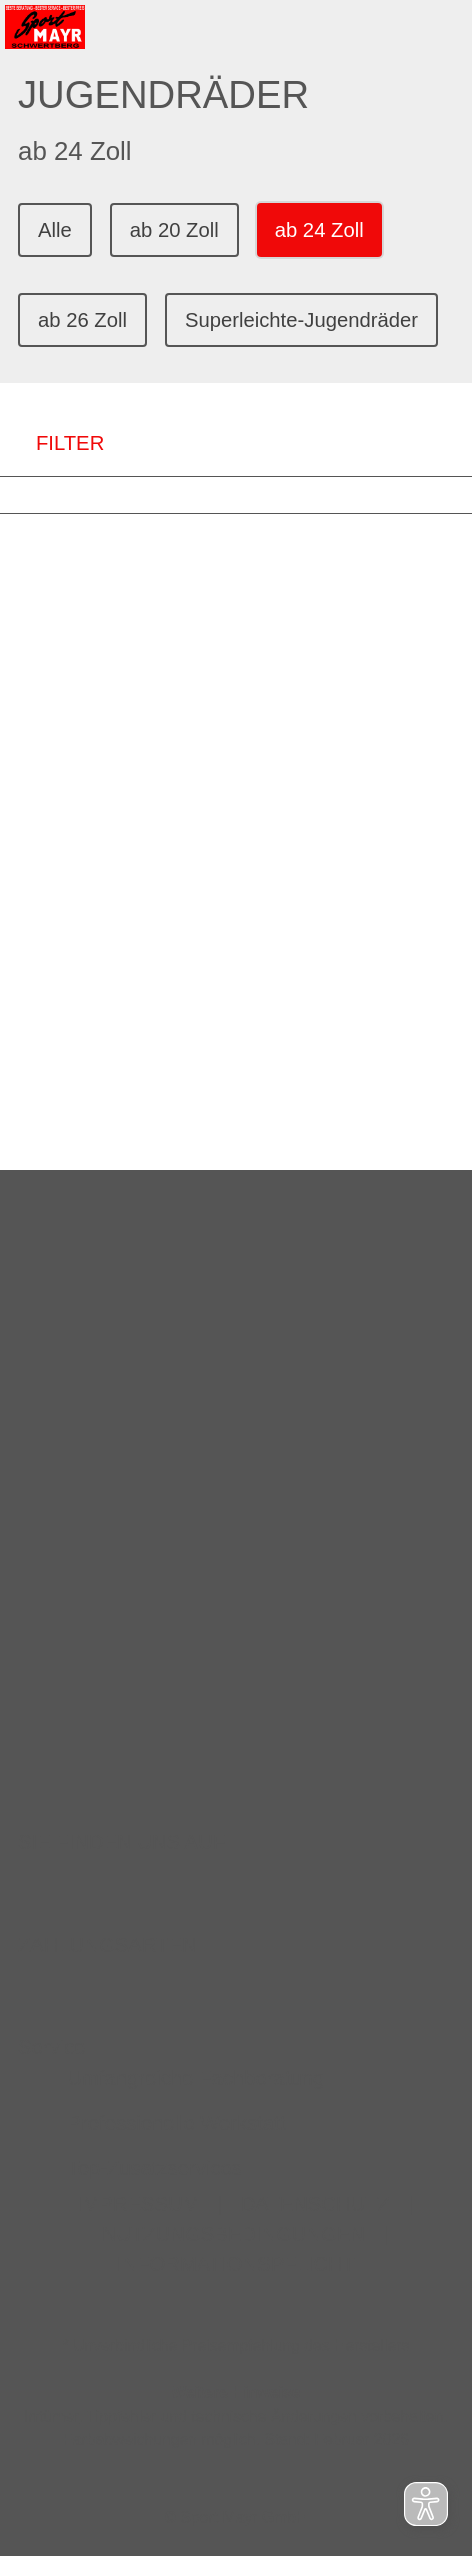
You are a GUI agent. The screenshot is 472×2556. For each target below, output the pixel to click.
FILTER (52, 443)
